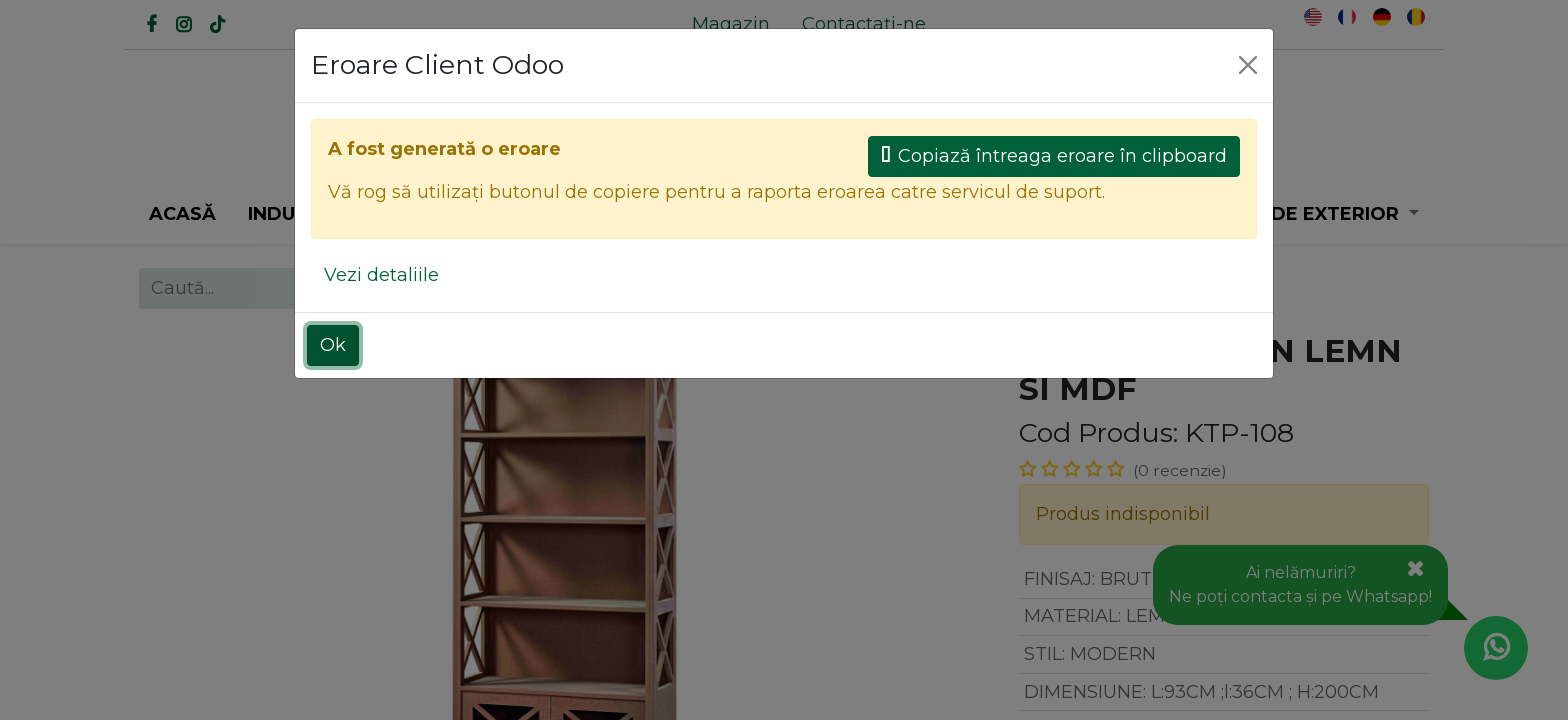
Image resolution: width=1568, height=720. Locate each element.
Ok (333, 345)
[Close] (1248, 65)
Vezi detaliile (381, 275)
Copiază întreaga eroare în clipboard (1054, 156)
